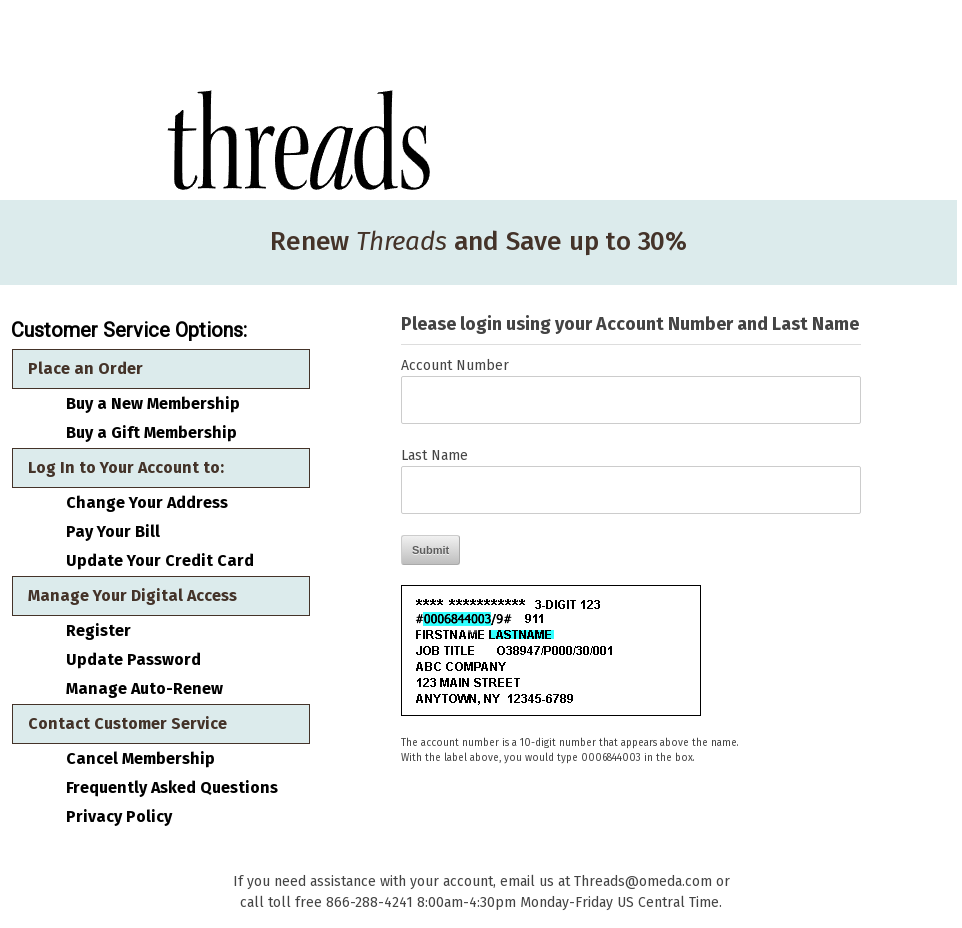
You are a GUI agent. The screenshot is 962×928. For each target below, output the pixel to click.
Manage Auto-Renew (144, 689)
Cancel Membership (140, 759)
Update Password (133, 660)
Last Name (434, 455)
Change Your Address (147, 503)
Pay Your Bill (113, 532)
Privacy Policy (119, 817)
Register (98, 631)
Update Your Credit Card (160, 561)
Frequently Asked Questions (172, 788)
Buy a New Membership (153, 404)
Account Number (455, 365)
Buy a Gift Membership (151, 433)
